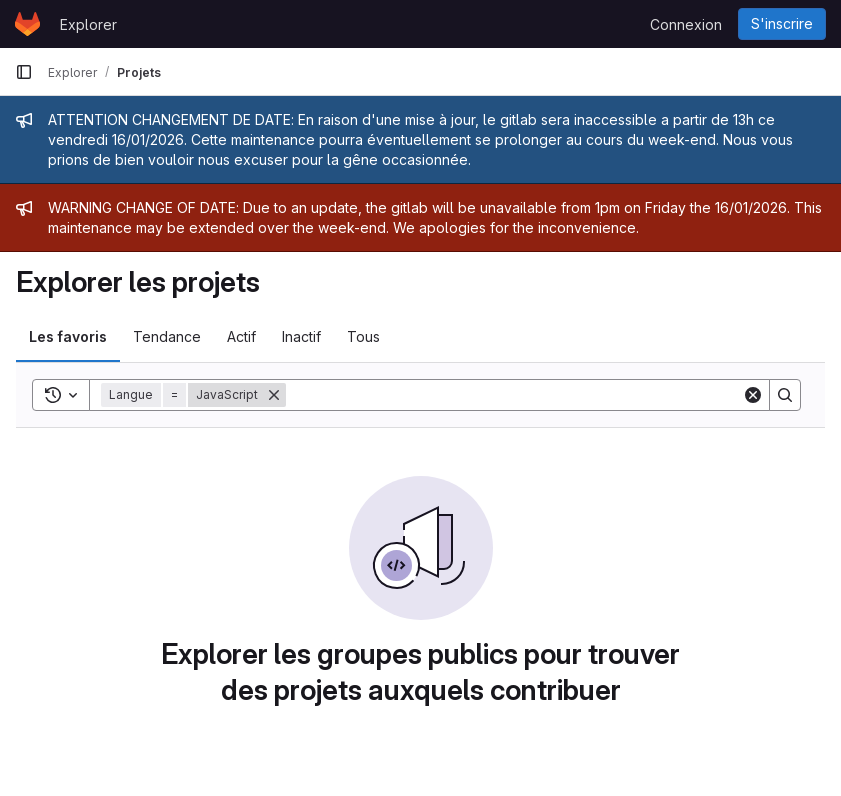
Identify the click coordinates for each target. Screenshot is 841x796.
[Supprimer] (274, 395)
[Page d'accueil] (27, 24)
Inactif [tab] (301, 336)
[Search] (514, 395)
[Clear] (753, 395)
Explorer (88, 24)
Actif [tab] (241, 336)
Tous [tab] (363, 336)
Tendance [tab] (167, 336)
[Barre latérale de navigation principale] (24, 72)
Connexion (686, 24)
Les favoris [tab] (68, 336)
